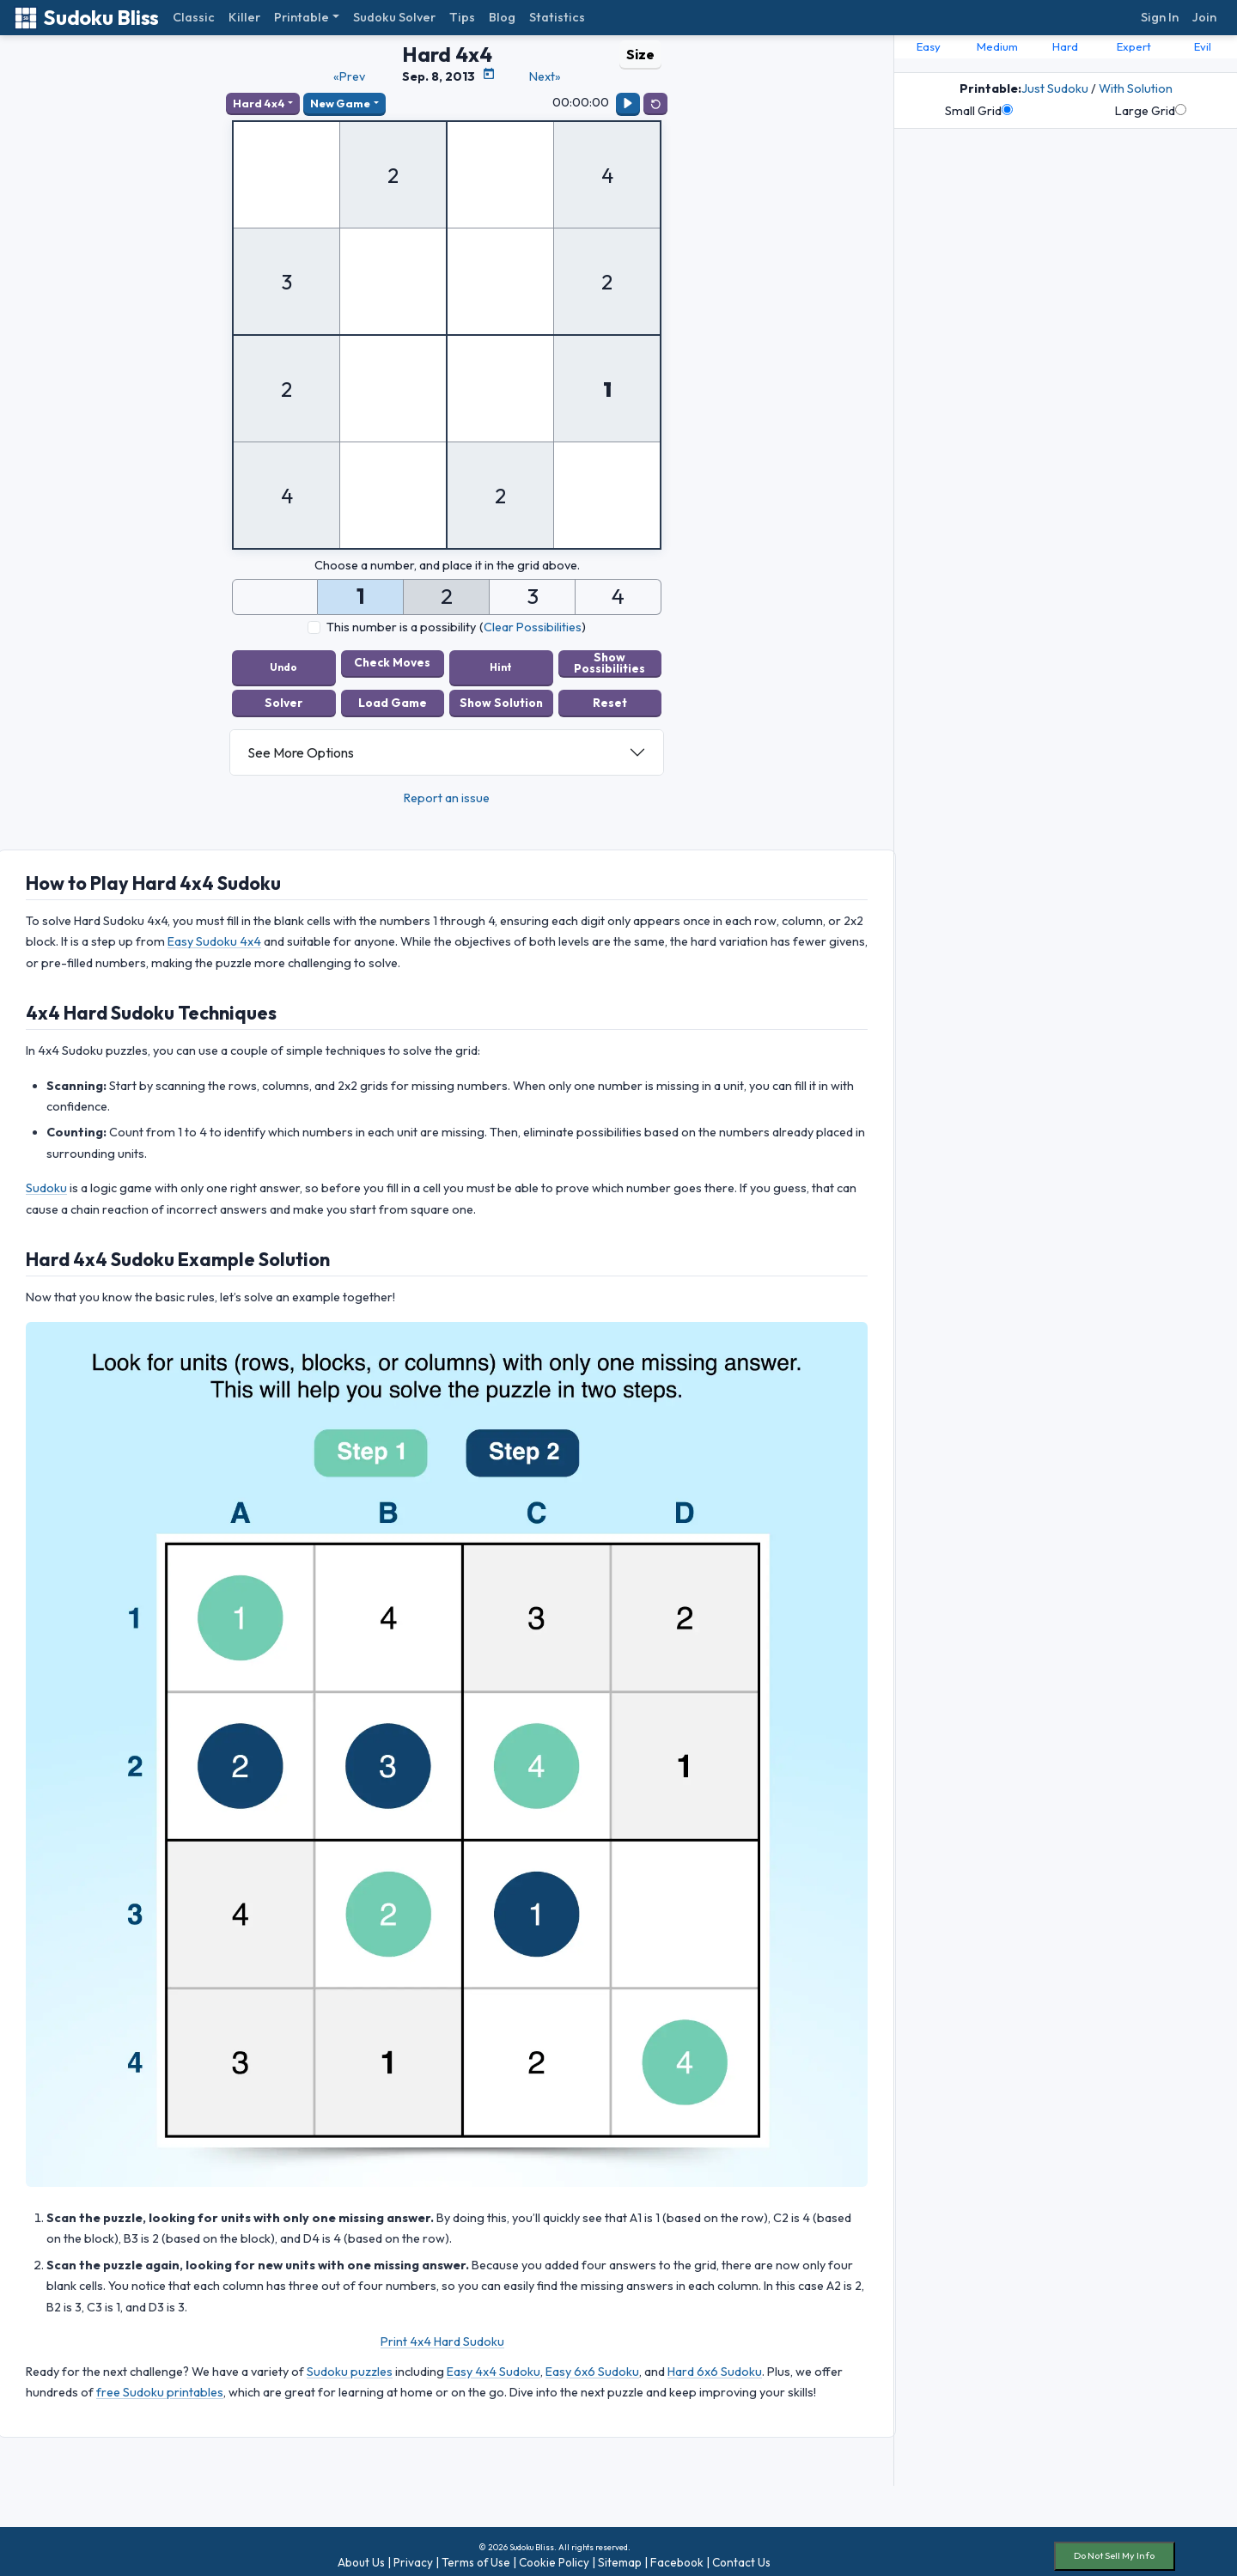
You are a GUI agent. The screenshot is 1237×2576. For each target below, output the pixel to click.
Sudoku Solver (394, 17)
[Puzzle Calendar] (489, 74)
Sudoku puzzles (350, 2362)
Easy (929, 46)
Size (640, 54)
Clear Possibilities (533, 627)
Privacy (413, 2553)
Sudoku (46, 1179)
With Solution (1136, 88)
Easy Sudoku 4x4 (214, 933)
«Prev (349, 76)
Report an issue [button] (447, 789)
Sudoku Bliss (86, 17)
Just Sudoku (1054, 88)
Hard (1065, 46)
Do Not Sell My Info (1114, 2547)
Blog (502, 17)
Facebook (677, 2553)
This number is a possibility (401, 627)
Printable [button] (301, 17)
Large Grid (1150, 111)
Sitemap (620, 2553)
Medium (997, 46)
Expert (1134, 46)
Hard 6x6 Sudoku (714, 2362)
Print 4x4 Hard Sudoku (442, 2333)
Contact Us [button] (741, 2553)
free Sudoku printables (159, 2383)
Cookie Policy (554, 2553)
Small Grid (979, 111)
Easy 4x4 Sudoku (493, 2362)
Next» (545, 76)
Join (1204, 17)
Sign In (1160, 17)
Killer (244, 17)
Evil (1202, 46)
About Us (361, 2553)
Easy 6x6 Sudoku (592, 2362)
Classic (194, 17)
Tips (462, 17)
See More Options (300, 743)
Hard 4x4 (259, 103)
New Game (340, 103)
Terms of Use (476, 2553)
